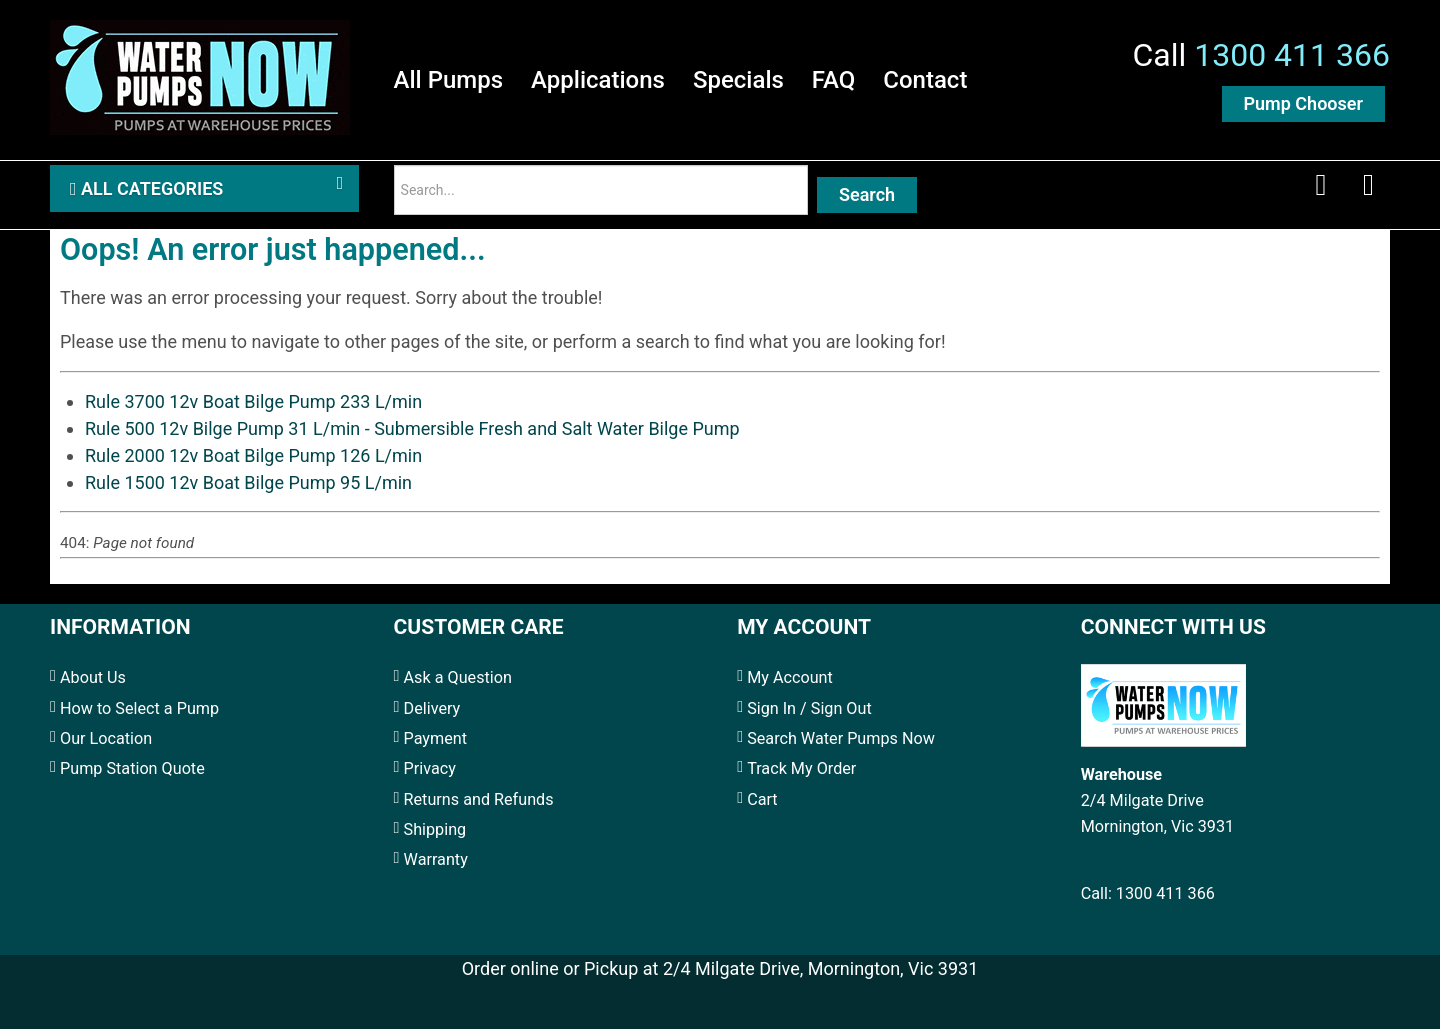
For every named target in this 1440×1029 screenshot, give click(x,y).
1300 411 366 (1292, 55)
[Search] (601, 190)
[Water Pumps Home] (200, 74)
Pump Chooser (1303, 103)
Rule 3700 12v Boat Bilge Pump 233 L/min (253, 401)
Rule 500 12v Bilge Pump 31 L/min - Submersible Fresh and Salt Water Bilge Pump (412, 428)
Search (867, 194)
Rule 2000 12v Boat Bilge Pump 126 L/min (253, 455)
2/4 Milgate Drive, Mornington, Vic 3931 (820, 968)
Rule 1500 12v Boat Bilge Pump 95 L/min (248, 482)
